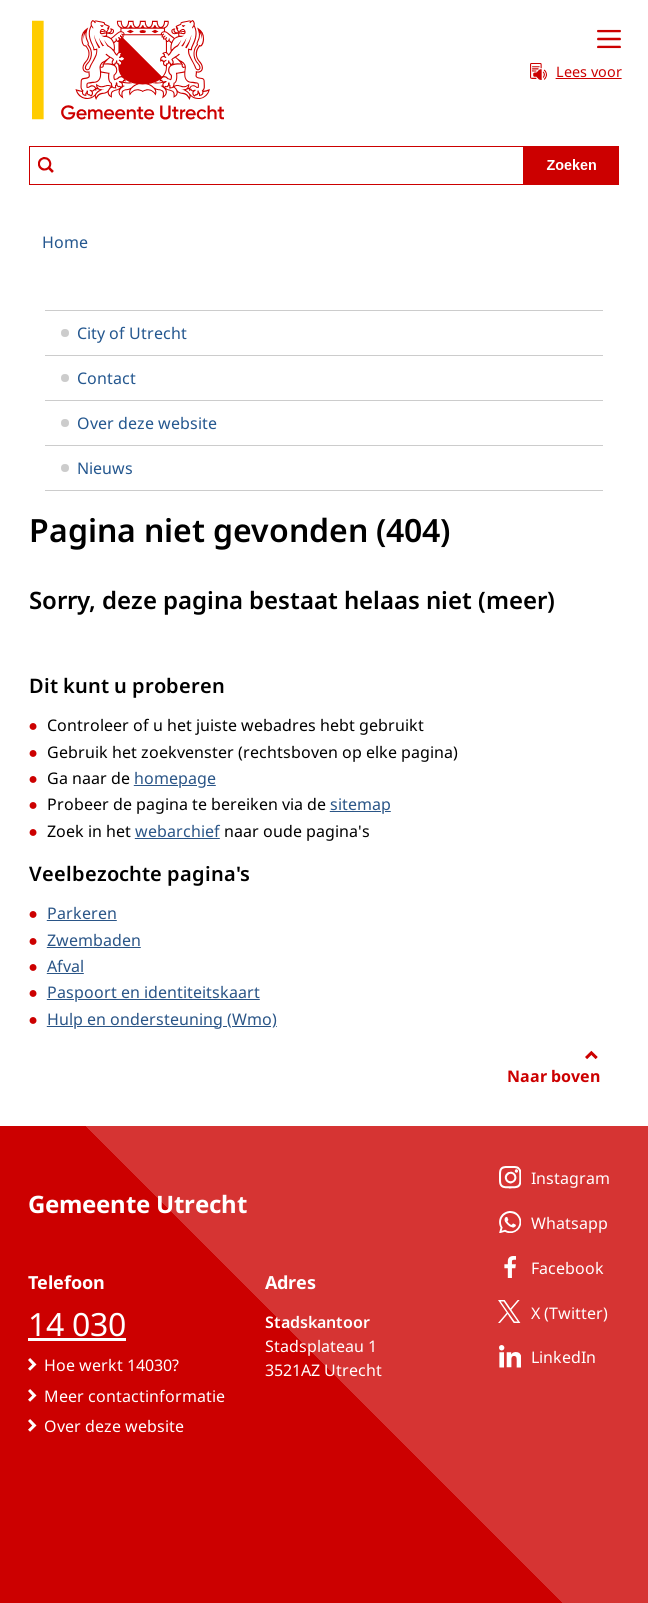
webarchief (177, 831)
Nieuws (97, 468)
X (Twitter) (549, 1312)
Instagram (550, 1177)
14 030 (77, 1323)
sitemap (360, 804)
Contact (98, 378)
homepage (175, 778)
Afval (65, 966)
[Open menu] (609, 40)
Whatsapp (549, 1222)
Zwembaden (94, 940)
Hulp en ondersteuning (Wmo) (162, 1019)
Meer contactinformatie (134, 1396)
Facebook (547, 1267)
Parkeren (82, 913)
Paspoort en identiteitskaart (153, 992)
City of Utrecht (124, 333)
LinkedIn (543, 1356)
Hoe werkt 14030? (111, 1365)
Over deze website (139, 423)
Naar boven (553, 1076)
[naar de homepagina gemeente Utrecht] (128, 73)
